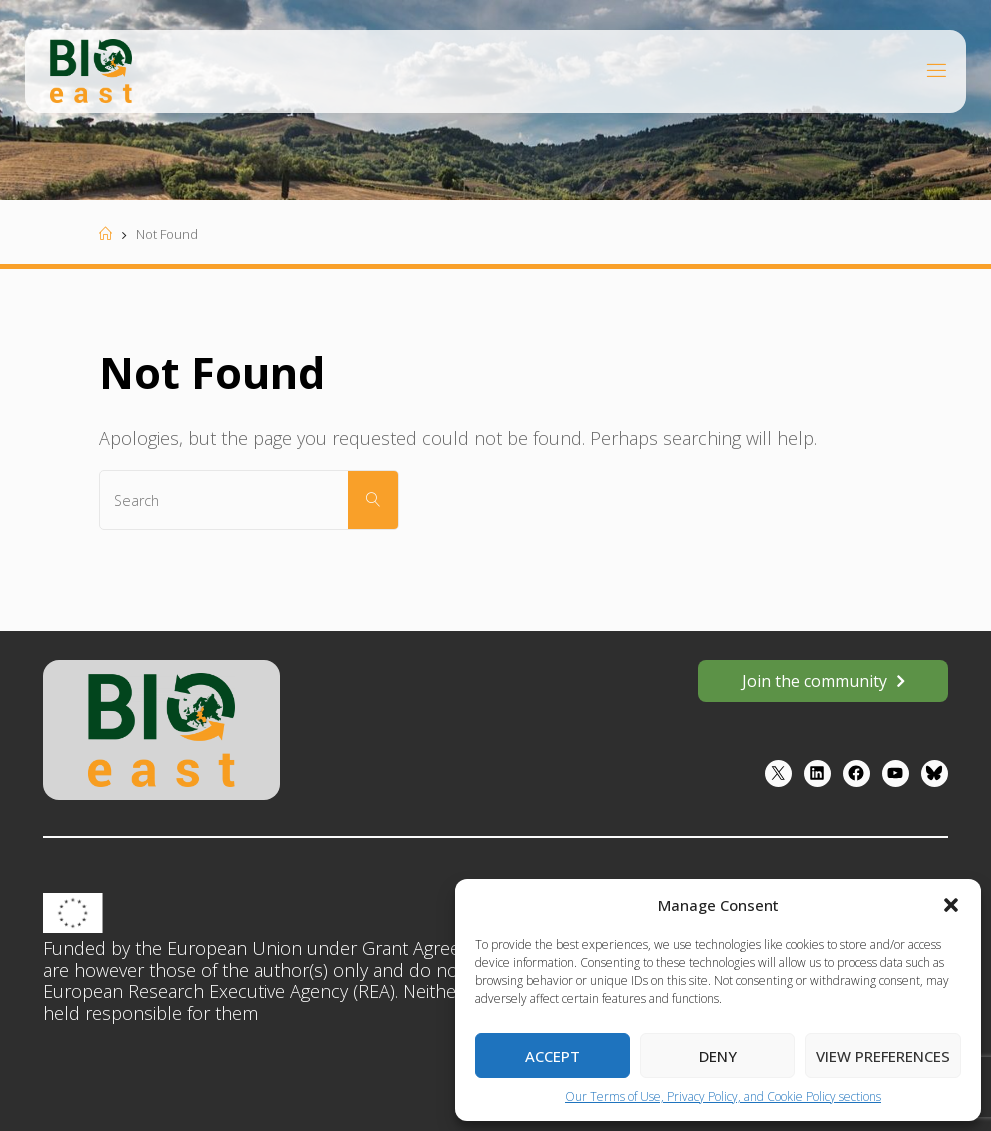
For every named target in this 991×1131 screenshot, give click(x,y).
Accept (552, 1056)
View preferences (883, 1056)
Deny (718, 1056)
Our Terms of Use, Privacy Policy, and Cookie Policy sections (723, 1096)
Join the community (814, 681)
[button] (951, 905)
